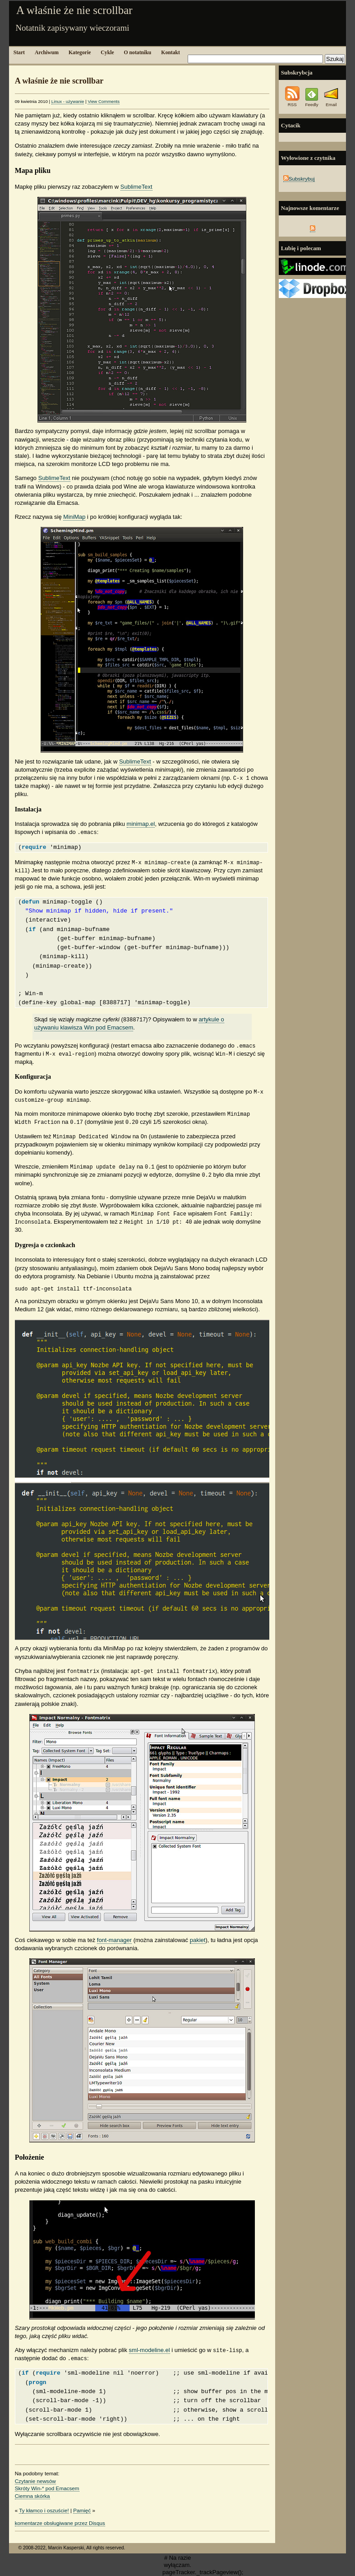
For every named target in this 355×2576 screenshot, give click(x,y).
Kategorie (80, 53)
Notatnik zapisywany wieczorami (72, 28)
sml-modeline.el (149, 2350)
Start (19, 53)
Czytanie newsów (35, 2481)
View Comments (104, 101)
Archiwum (47, 53)
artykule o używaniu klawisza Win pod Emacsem (129, 1023)
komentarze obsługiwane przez (60, 2523)
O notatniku (138, 53)
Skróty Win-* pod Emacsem (47, 2488)
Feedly (311, 102)
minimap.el (141, 823)
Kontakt (170, 53)
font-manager (114, 1940)
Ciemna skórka (32, 2496)
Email (331, 102)
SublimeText (136, 186)
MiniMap (74, 516)
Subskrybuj (299, 179)
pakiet (198, 1940)
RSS (292, 102)
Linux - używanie (67, 101)
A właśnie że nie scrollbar (74, 10)
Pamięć (82, 2510)
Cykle (107, 53)
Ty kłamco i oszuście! (44, 2510)
